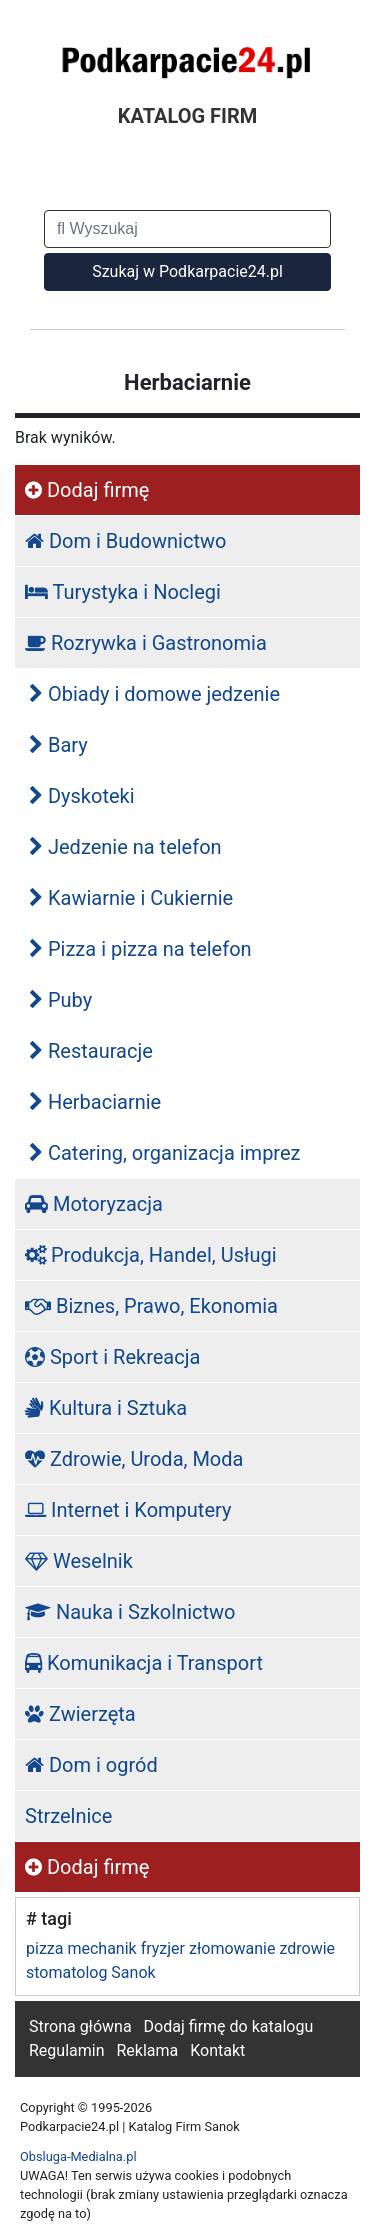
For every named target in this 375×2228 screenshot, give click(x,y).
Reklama (147, 2050)
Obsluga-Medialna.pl (78, 2156)
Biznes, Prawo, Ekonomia (151, 1306)
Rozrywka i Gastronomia (146, 643)
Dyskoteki (82, 796)
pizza (44, 1948)
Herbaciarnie (95, 1102)
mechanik (101, 1948)
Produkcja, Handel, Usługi (151, 1255)
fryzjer (163, 1948)
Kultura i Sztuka (106, 1408)
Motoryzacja (94, 1204)
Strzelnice (68, 1816)
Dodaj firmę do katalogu (229, 2026)
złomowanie (232, 1948)
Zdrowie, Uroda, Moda (134, 1459)
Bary (58, 745)
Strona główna (80, 2026)
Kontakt (217, 2050)
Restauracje (91, 1051)
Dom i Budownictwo (125, 541)
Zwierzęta (80, 1714)
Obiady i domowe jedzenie (154, 694)
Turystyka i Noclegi (123, 592)
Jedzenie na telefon (125, 847)
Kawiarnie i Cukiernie (131, 898)
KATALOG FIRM (187, 116)
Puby (60, 1000)
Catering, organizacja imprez (164, 1153)
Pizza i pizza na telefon (140, 949)
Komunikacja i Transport (144, 1663)
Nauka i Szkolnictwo (130, 1612)
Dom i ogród (91, 1765)
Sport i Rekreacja (112, 1357)
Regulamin (67, 2050)
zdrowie (307, 1948)
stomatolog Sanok (91, 1972)
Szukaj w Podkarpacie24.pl (187, 271)
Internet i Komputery (128, 1510)
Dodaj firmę (87, 490)
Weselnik (79, 1561)
